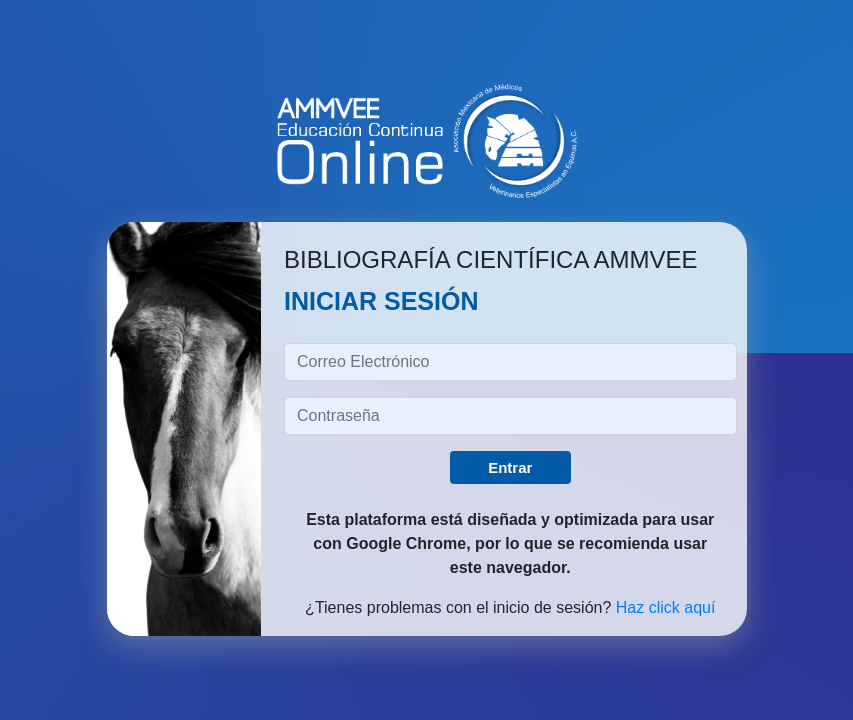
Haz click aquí (666, 607)
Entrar (510, 467)
